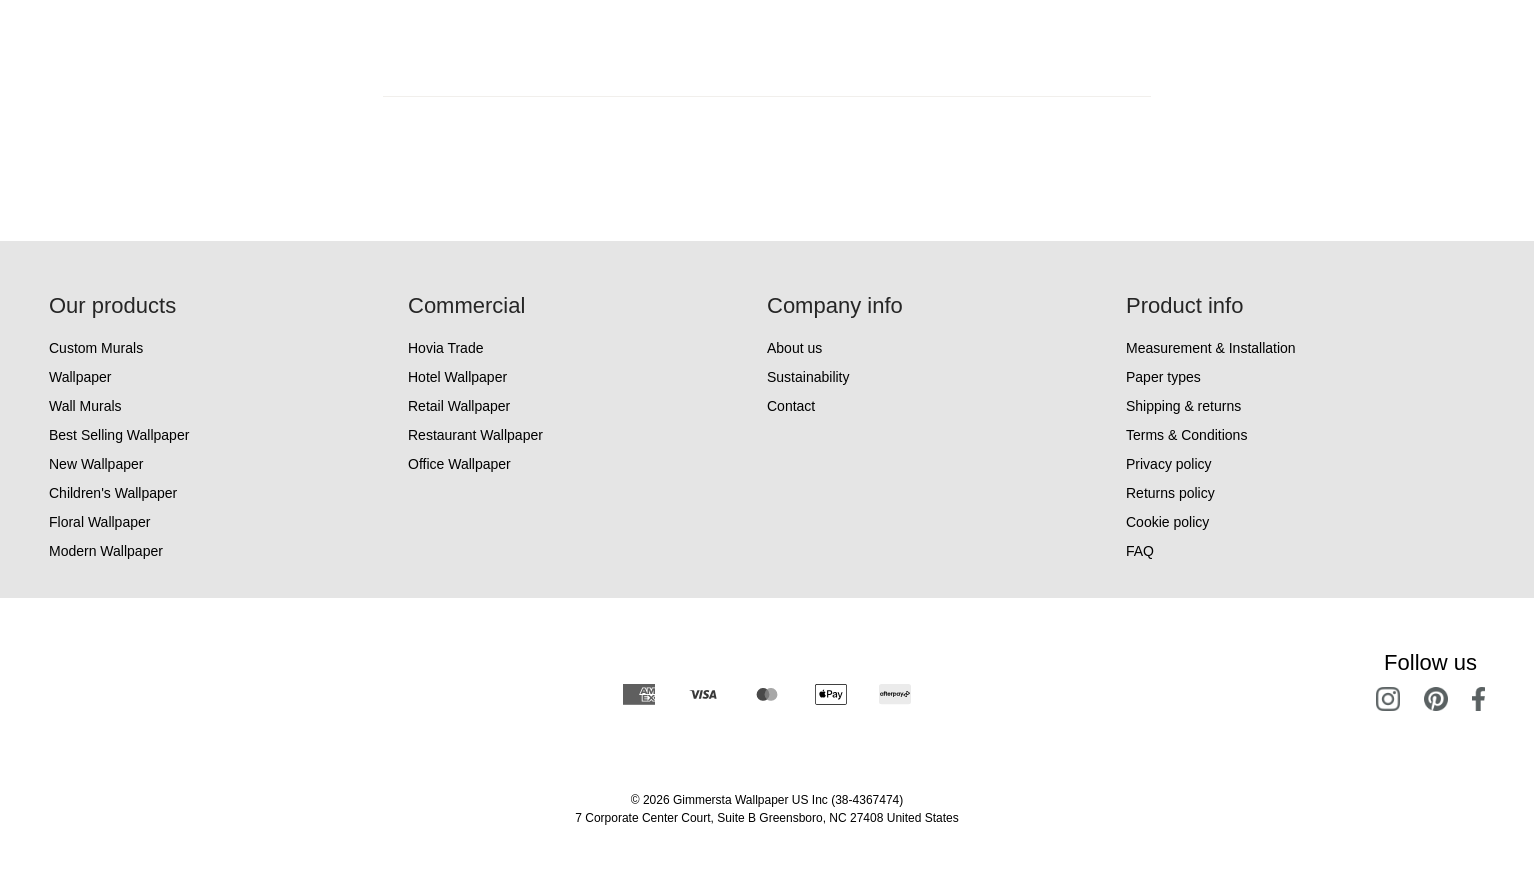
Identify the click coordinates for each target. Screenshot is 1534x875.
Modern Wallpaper (106, 551)
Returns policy (1170, 493)
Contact (791, 406)
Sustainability (808, 377)
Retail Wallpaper (459, 406)
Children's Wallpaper (113, 493)
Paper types (1163, 377)
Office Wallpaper (459, 464)
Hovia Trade (445, 348)
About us (794, 348)
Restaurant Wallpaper (475, 435)
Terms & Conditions (1186, 435)
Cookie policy (1167, 522)
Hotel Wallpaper (457, 377)
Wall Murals (85, 406)
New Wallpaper (96, 464)
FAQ (1140, 551)
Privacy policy (1169, 464)
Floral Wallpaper (99, 522)
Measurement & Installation (1211, 348)
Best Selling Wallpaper (119, 435)
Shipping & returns (1183, 406)
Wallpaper (80, 377)
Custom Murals (96, 348)
